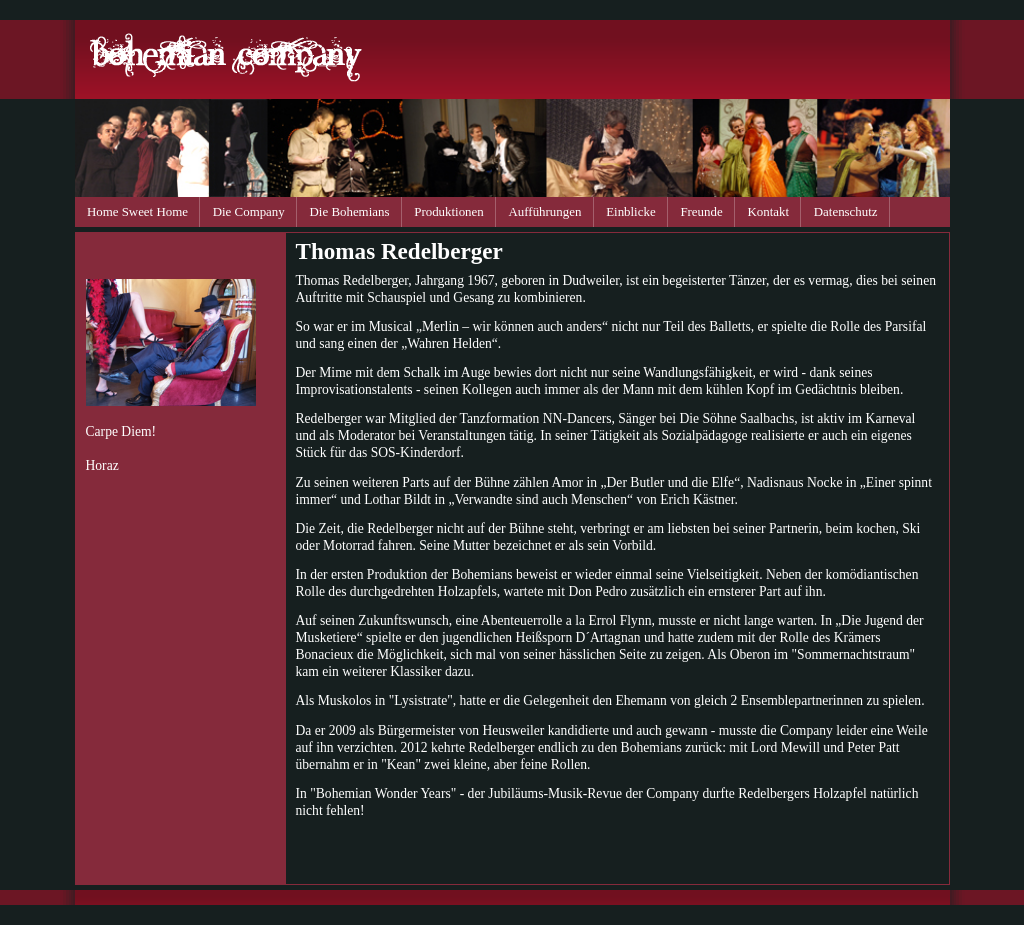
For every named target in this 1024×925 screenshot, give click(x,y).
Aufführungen (545, 211)
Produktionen (449, 211)
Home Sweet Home (137, 211)
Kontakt (768, 211)
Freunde (701, 211)
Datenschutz (846, 211)
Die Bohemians (350, 211)
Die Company (249, 211)
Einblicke (630, 211)
